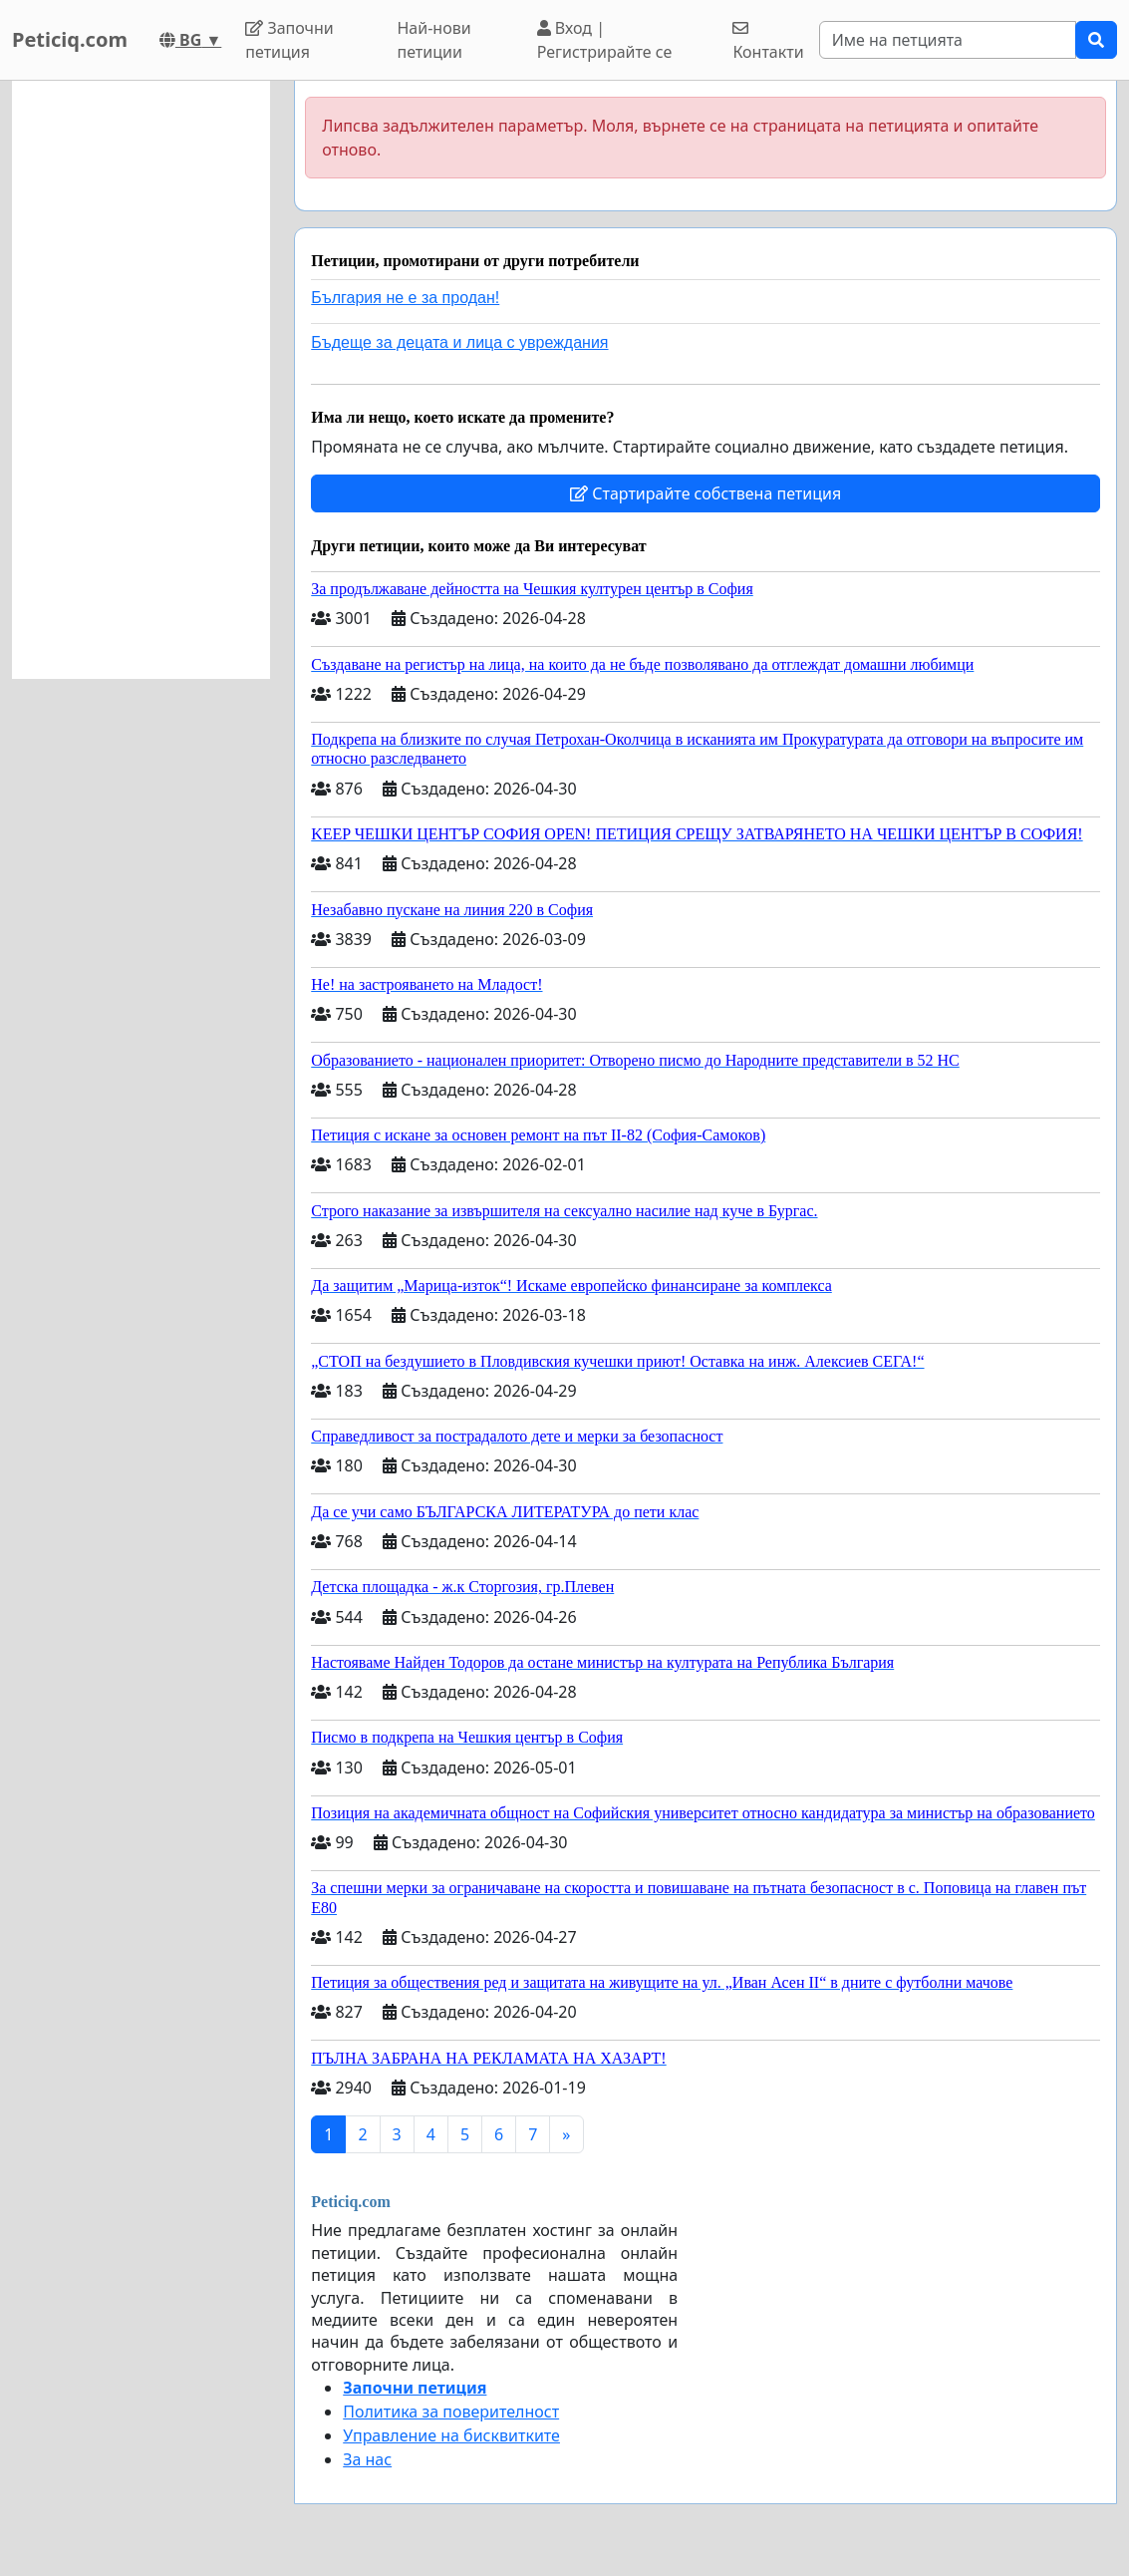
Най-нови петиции (433, 40)
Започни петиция (289, 40)
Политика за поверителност (451, 2411)
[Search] (947, 40)
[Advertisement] (141, 380)
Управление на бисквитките (451, 2435)
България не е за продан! (405, 297)
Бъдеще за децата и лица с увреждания (459, 342)
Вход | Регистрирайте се (605, 40)
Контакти (767, 41)
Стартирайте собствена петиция (705, 493)
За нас (367, 2459)
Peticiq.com (70, 39)
